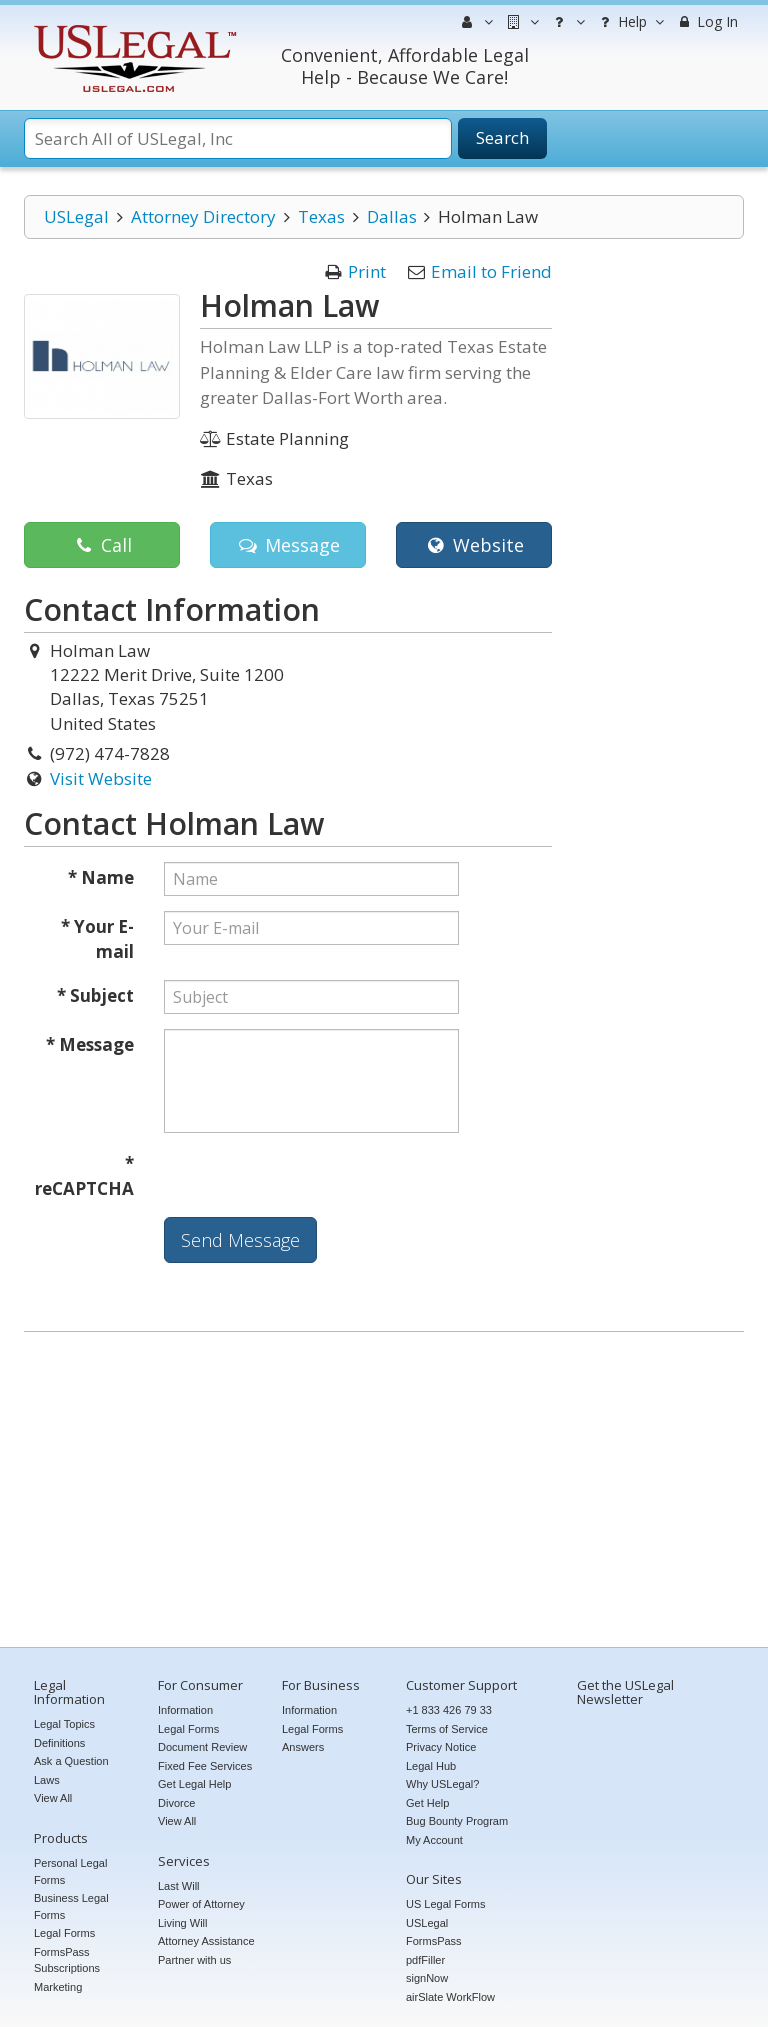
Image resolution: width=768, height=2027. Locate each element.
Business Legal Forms (71, 1906)
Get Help (427, 1803)
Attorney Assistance (206, 1941)
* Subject (95, 995)
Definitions (59, 1743)
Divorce (176, 1803)
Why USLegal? (442, 1784)
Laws (47, 1780)
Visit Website (101, 778)
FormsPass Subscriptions (67, 1960)
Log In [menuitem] (706, 21)
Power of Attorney (201, 1904)
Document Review (202, 1747)
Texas (321, 216)
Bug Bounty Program (457, 1821)
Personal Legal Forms (70, 1871)
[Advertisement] (384, 1492)
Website (473, 545)
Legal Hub (431, 1766)
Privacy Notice (441, 1747)
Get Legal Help (194, 1784)
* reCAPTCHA (84, 1176)
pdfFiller (425, 1960)
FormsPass (434, 1941)
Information (185, 1710)
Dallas (392, 216)
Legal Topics (64, 1724)
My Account (434, 1840)
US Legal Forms (445, 1904)
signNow (427, 1978)
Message (287, 545)
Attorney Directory (203, 216)
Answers (303, 1747)
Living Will (183, 1923)
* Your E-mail (97, 939)
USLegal (76, 216)
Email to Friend (491, 271)
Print (367, 271)
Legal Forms (64, 1933)
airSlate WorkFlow (450, 1997)
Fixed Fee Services (205, 1766)
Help (629, 22)
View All (53, 1798)
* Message (90, 1044)
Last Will (179, 1886)
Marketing (58, 1987)
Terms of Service (447, 1729)
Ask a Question (71, 1761)
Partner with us (194, 1960)
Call (101, 545)
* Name (101, 877)
